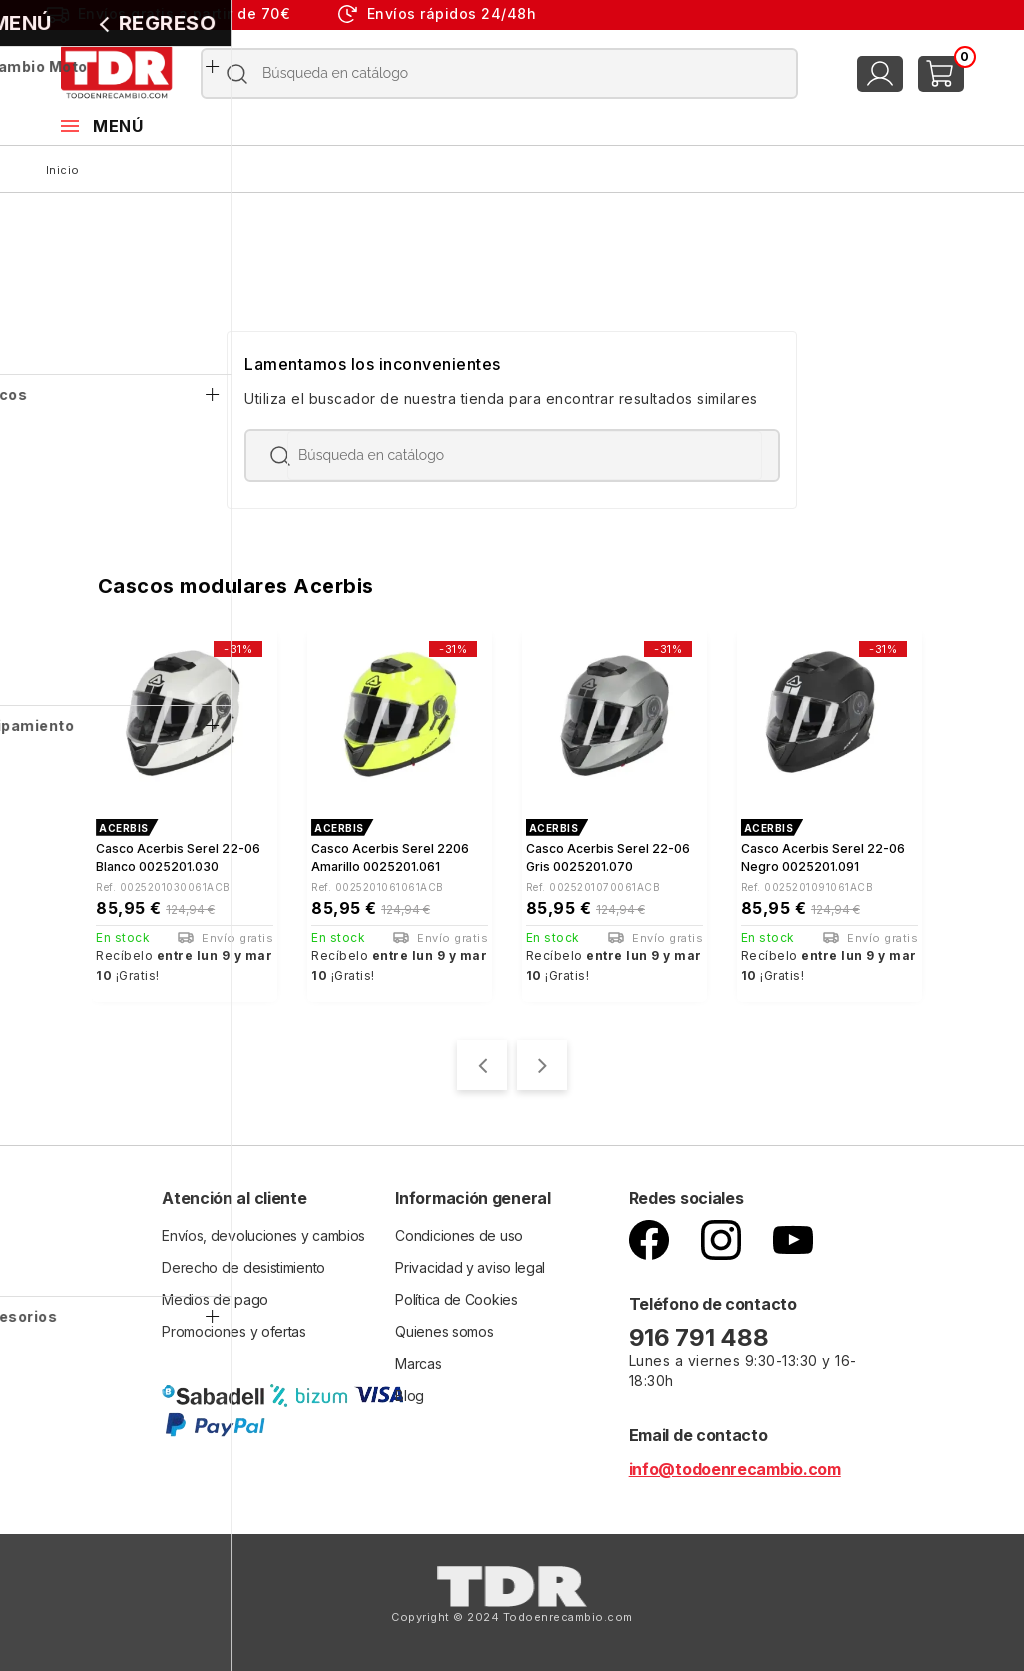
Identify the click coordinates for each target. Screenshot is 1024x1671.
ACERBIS (124, 828)
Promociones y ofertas (234, 1327)
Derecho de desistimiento (243, 1263)
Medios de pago (215, 1295)
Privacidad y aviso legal (470, 1263)
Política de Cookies (456, 1295)
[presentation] (482, 1061)
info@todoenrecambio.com (735, 1465)
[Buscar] (500, 73)
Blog (409, 1391)
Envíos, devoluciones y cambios (263, 1231)
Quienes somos (444, 1327)
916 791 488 (701, 1333)
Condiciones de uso (459, 1231)
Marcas (418, 1359)
